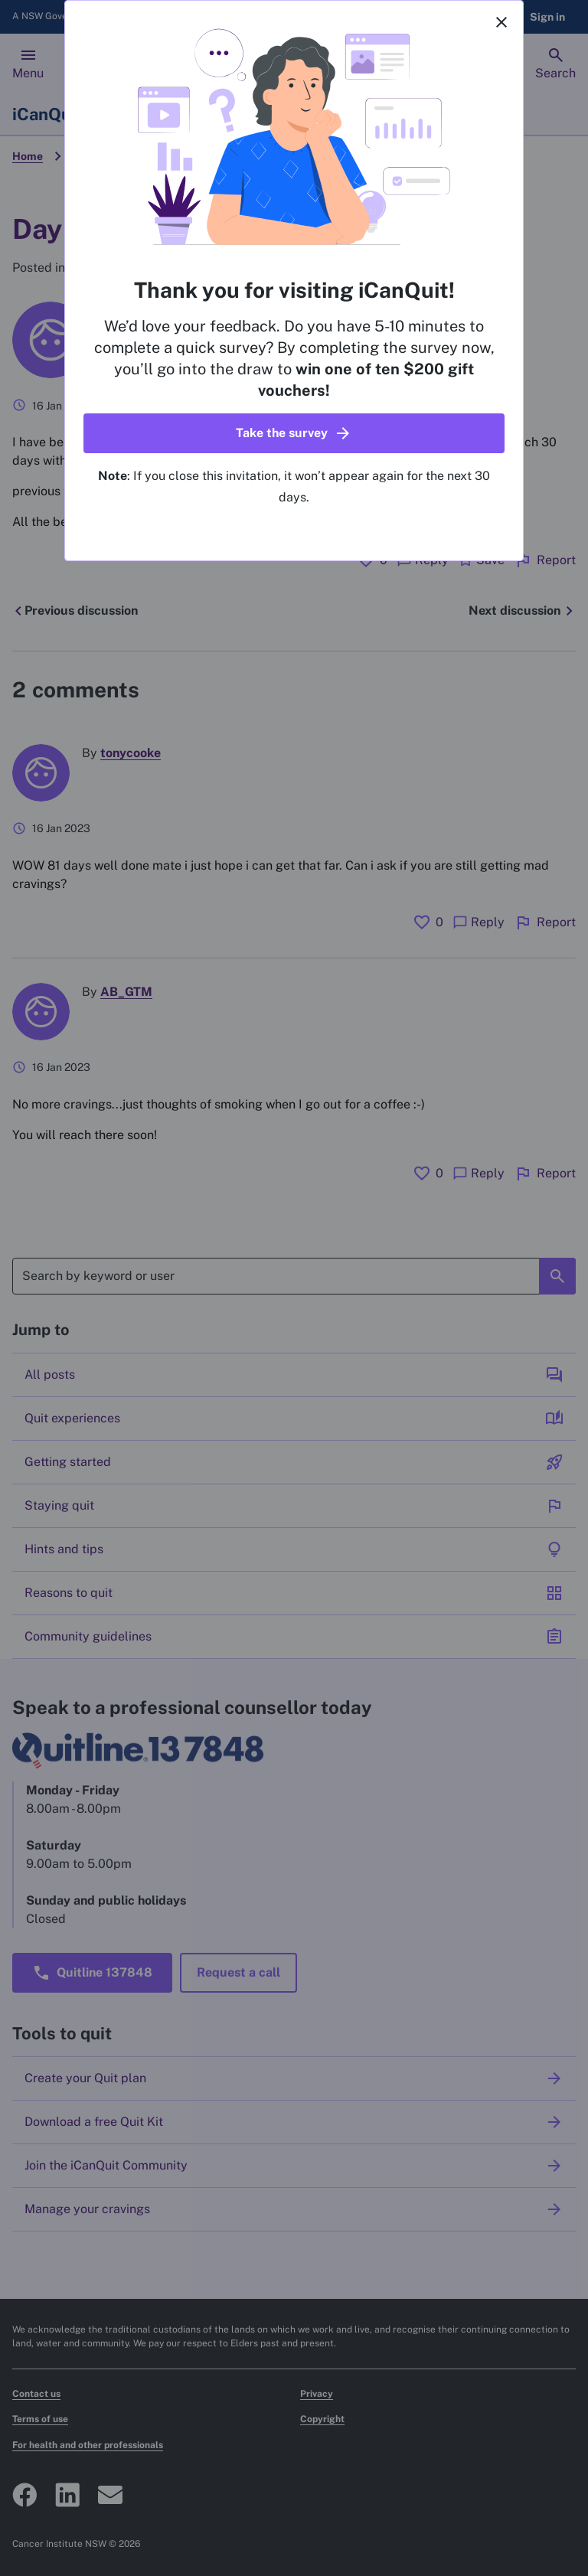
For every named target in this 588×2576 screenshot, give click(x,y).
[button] (294, 433)
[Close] (501, 22)
